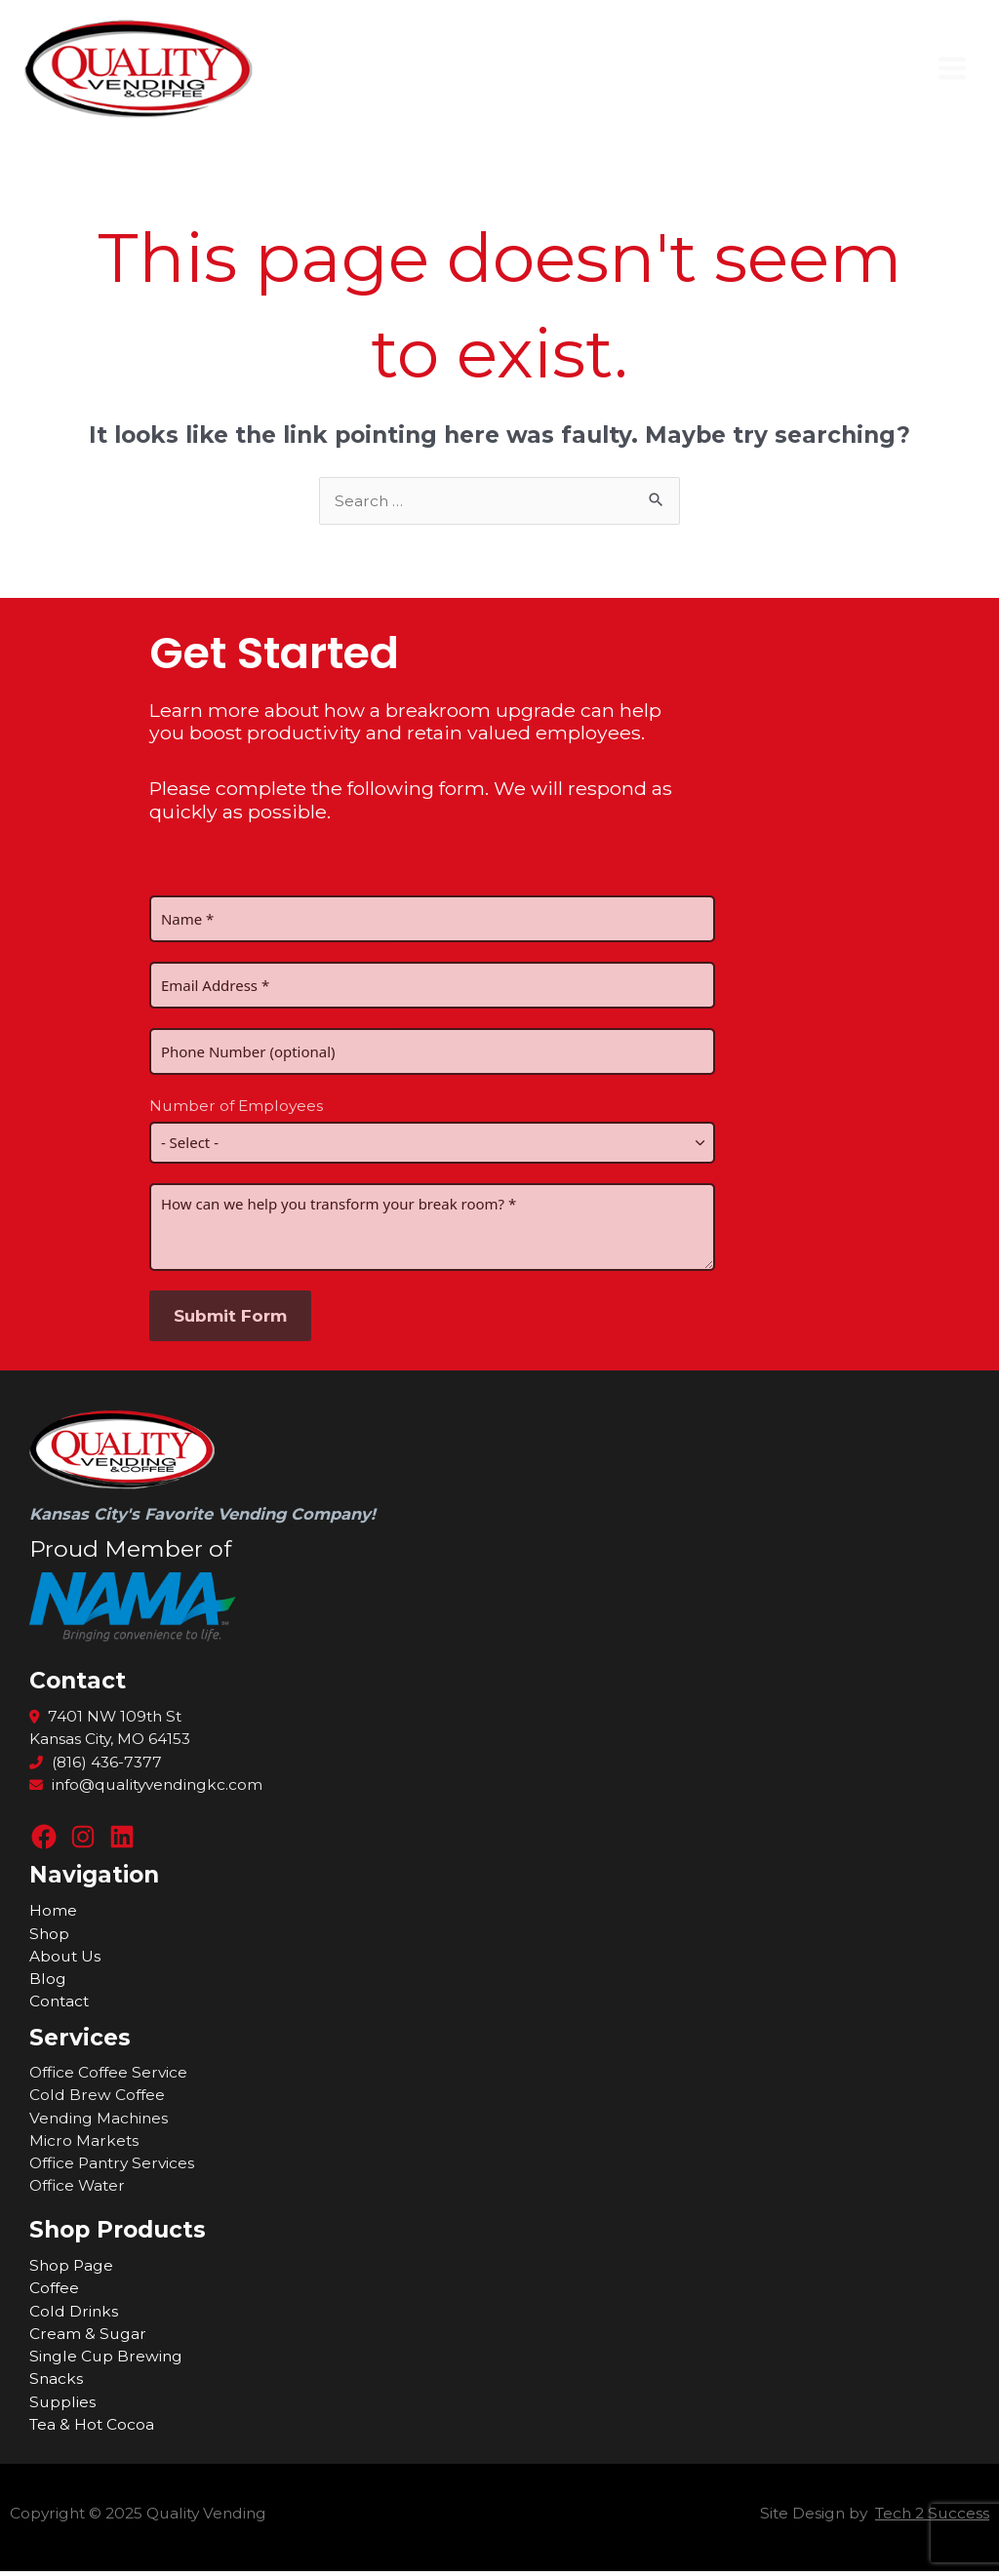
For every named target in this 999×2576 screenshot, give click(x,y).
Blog (47, 1982)
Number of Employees (236, 1109)
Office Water (77, 2190)
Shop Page (71, 2269)
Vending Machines (98, 2122)
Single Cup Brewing (105, 2360)
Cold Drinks (73, 2315)
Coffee (54, 2292)
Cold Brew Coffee (97, 2099)
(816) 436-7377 (95, 1766)
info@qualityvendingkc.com (145, 1788)
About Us (64, 1960)
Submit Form (230, 1319)
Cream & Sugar (87, 2337)
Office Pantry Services (111, 2167)
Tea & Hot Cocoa (91, 2428)
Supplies (62, 2406)
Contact (59, 2006)
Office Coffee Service (108, 2076)
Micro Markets (84, 2144)
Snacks (56, 2383)
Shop (49, 1937)
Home (53, 1915)
